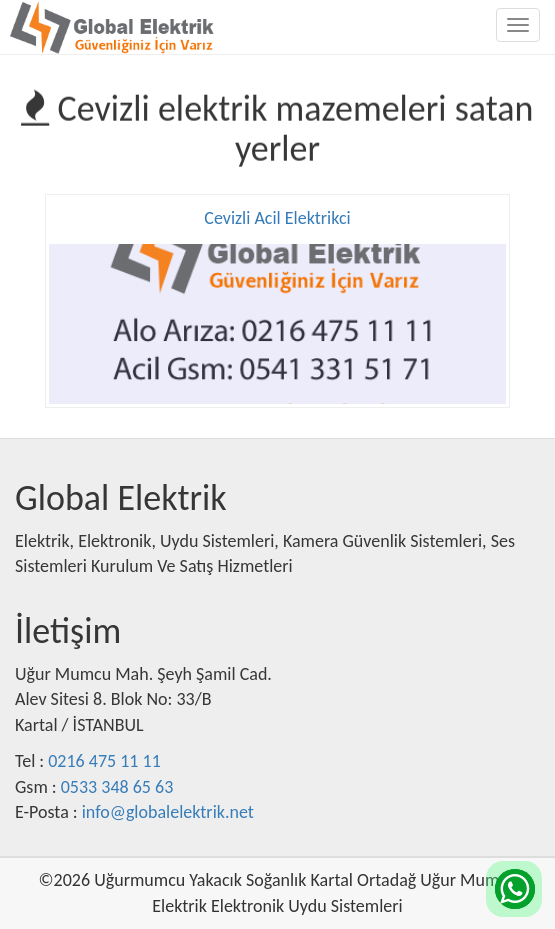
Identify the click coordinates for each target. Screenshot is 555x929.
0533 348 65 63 (117, 787)
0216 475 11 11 (104, 761)
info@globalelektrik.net (168, 812)
